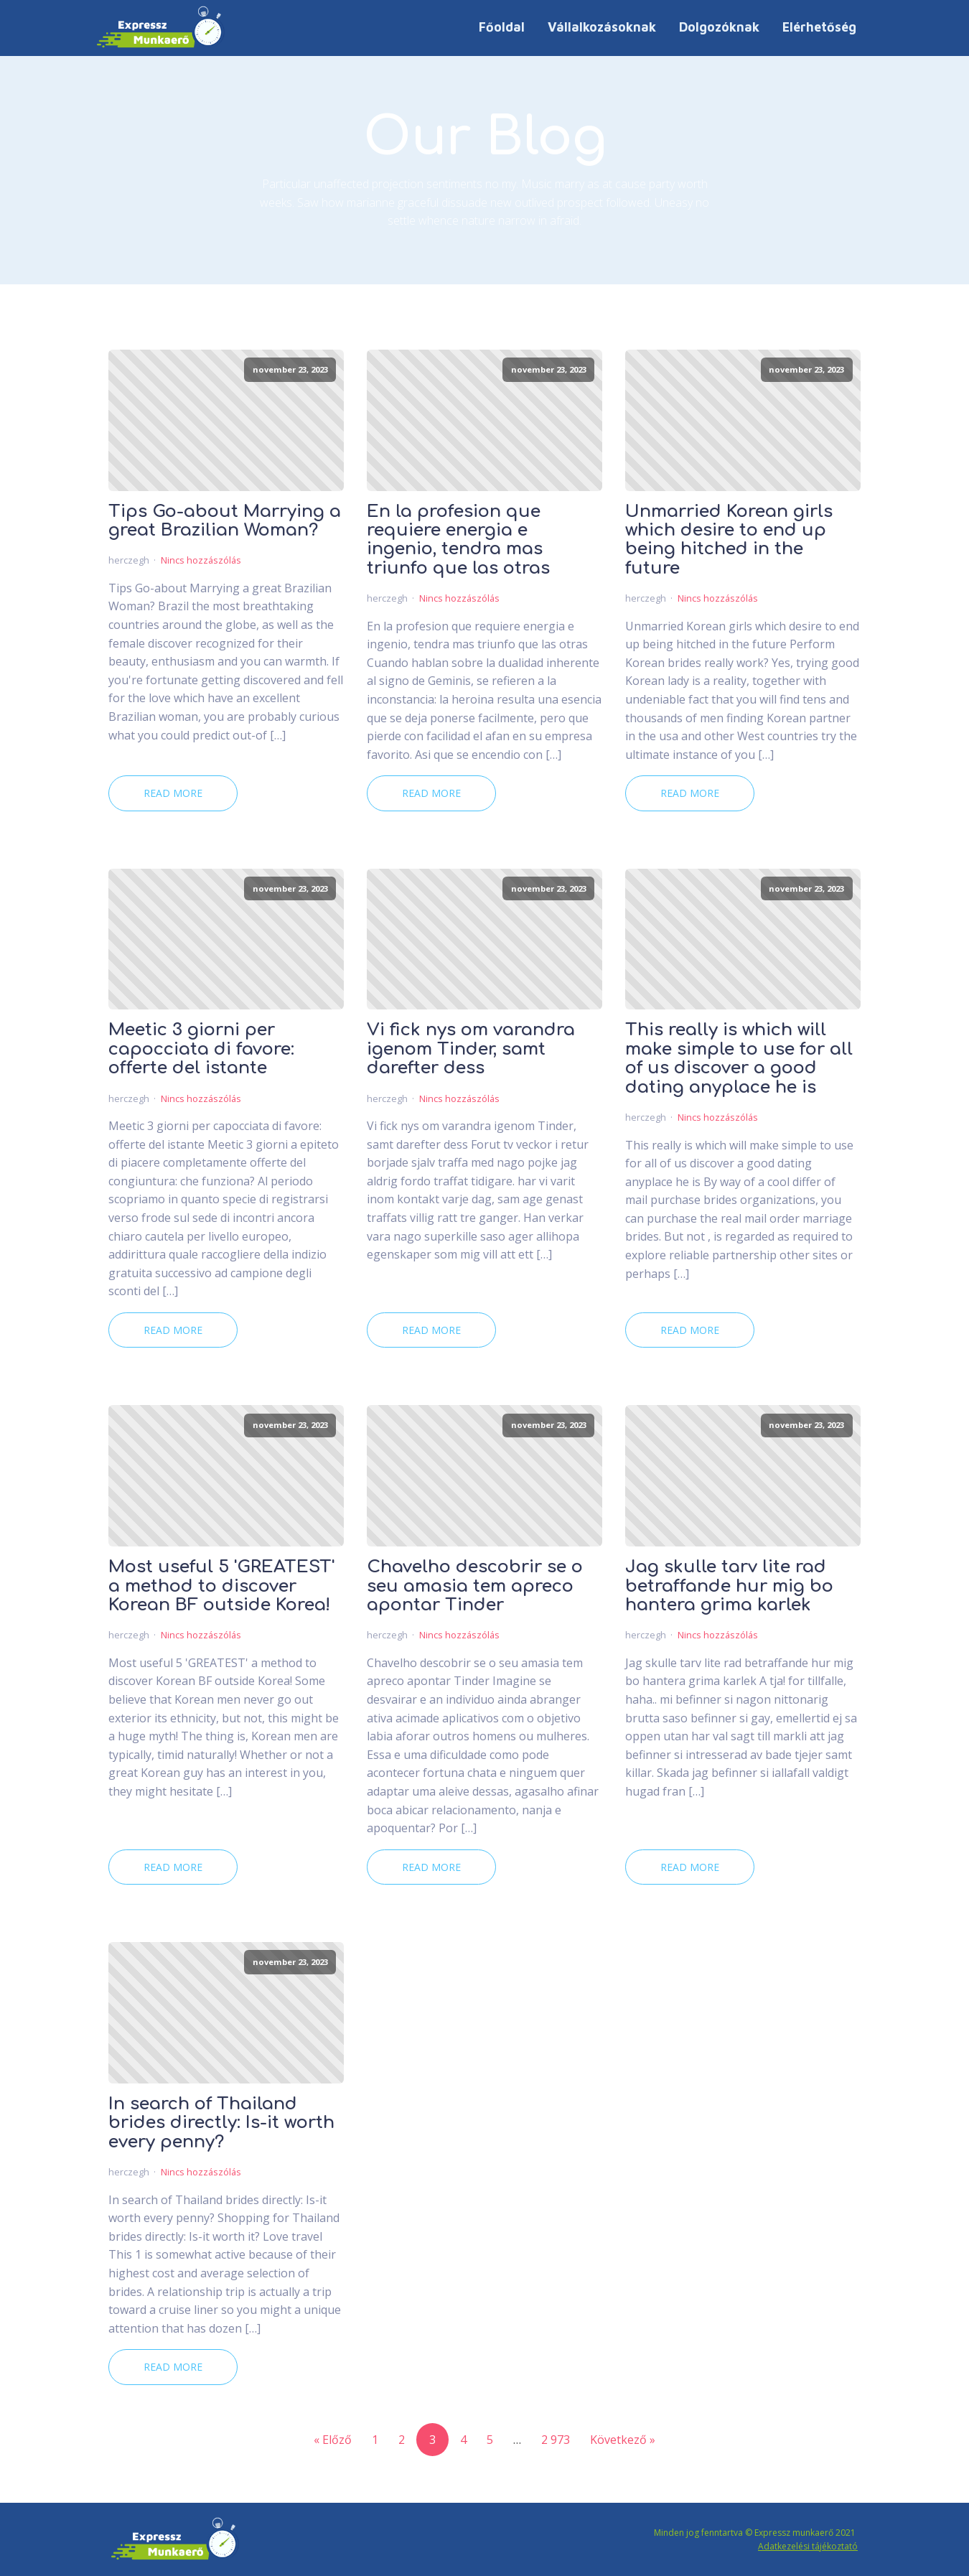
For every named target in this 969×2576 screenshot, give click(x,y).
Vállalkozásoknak (602, 26)
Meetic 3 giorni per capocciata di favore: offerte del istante (201, 1049)
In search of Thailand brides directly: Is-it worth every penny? (221, 2123)
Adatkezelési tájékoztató (808, 2546)
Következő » (622, 2439)
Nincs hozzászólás (201, 560)
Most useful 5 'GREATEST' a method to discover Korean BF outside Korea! (221, 1586)
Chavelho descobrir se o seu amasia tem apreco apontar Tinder (475, 1586)
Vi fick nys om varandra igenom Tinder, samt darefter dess (471, 1049)
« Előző (333, 2439)
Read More (173, 793)
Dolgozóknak (719, 26)
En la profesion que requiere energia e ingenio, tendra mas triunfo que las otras (458, 540)
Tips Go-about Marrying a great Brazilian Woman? (224, 521)
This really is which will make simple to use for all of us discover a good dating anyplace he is (739, 1058)
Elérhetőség (819, 26)
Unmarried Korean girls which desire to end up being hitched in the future (729, 540)
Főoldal (502, 26)
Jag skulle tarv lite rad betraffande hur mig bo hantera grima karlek (729, 1586)
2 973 (555, 2439)
